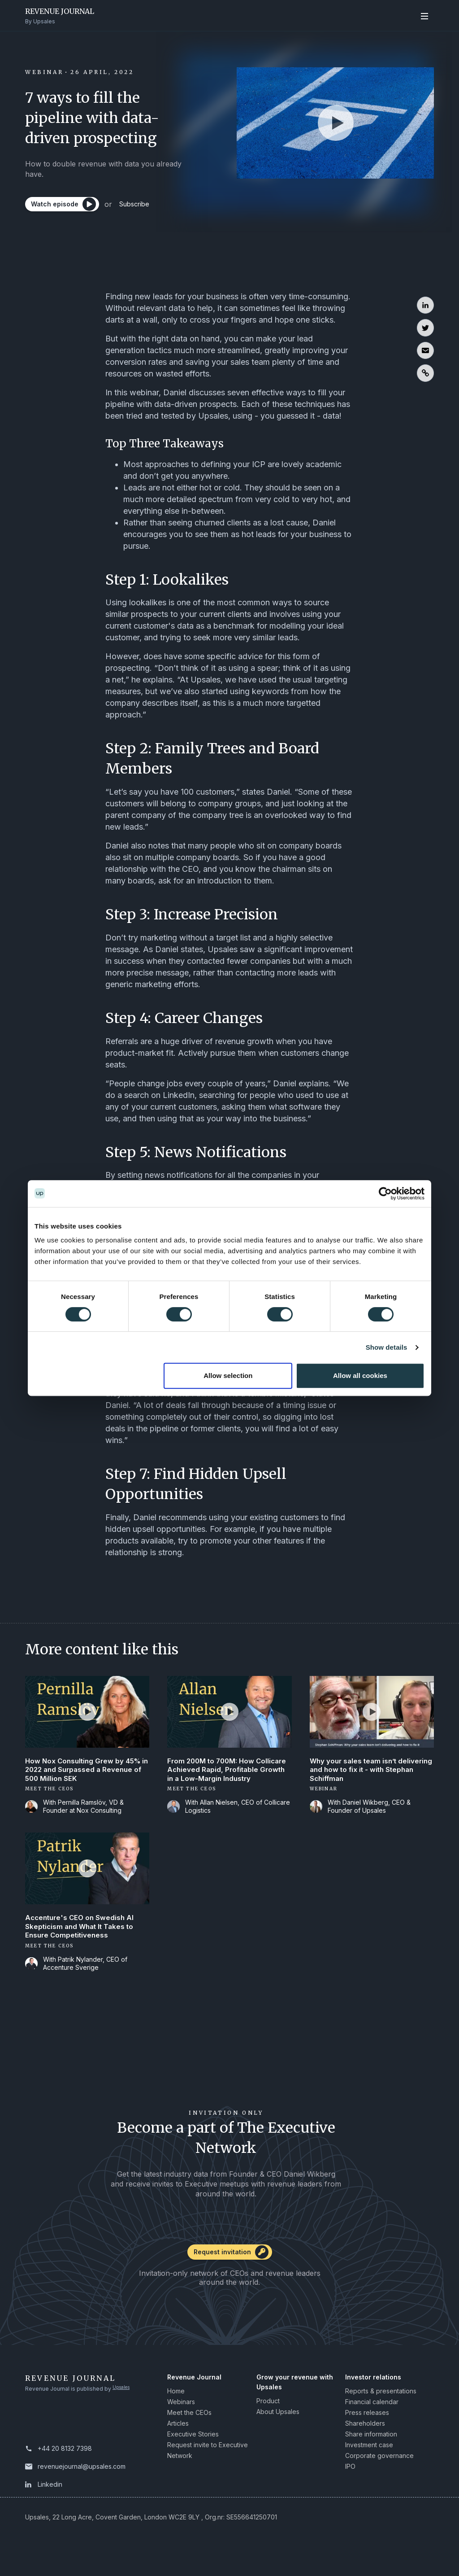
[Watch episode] (65, 208)
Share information (371, 2451)
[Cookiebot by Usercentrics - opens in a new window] (385, 1193)
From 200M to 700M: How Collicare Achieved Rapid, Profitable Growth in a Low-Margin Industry (227, 1776)
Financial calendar (371, 2419)
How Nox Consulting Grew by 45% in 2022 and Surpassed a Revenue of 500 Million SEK (85, 1771)
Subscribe (147, 208)
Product (268, 2418)
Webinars (181, 2419)
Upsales (123, 2405)
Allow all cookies (360, 1375)
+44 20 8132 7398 (65, 2465)
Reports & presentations (380, 2408)
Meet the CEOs (189, 2429)
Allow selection (228, 1375)
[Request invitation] (229, 2272)
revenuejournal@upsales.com (82, 2483)
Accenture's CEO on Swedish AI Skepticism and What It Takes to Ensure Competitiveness (81, 1942)
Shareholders (365, 2440)
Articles (178, 2440)
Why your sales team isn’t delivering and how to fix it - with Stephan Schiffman (367, 1771)
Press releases (367, 2429)
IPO (350, 2483)
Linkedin (50, 2501)
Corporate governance (379, 2472)
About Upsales (277, 2428)
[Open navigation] (424, 15)
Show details (386, 1347)
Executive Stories (193, 2451)
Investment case (369, 2462)
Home (176, 2408)
